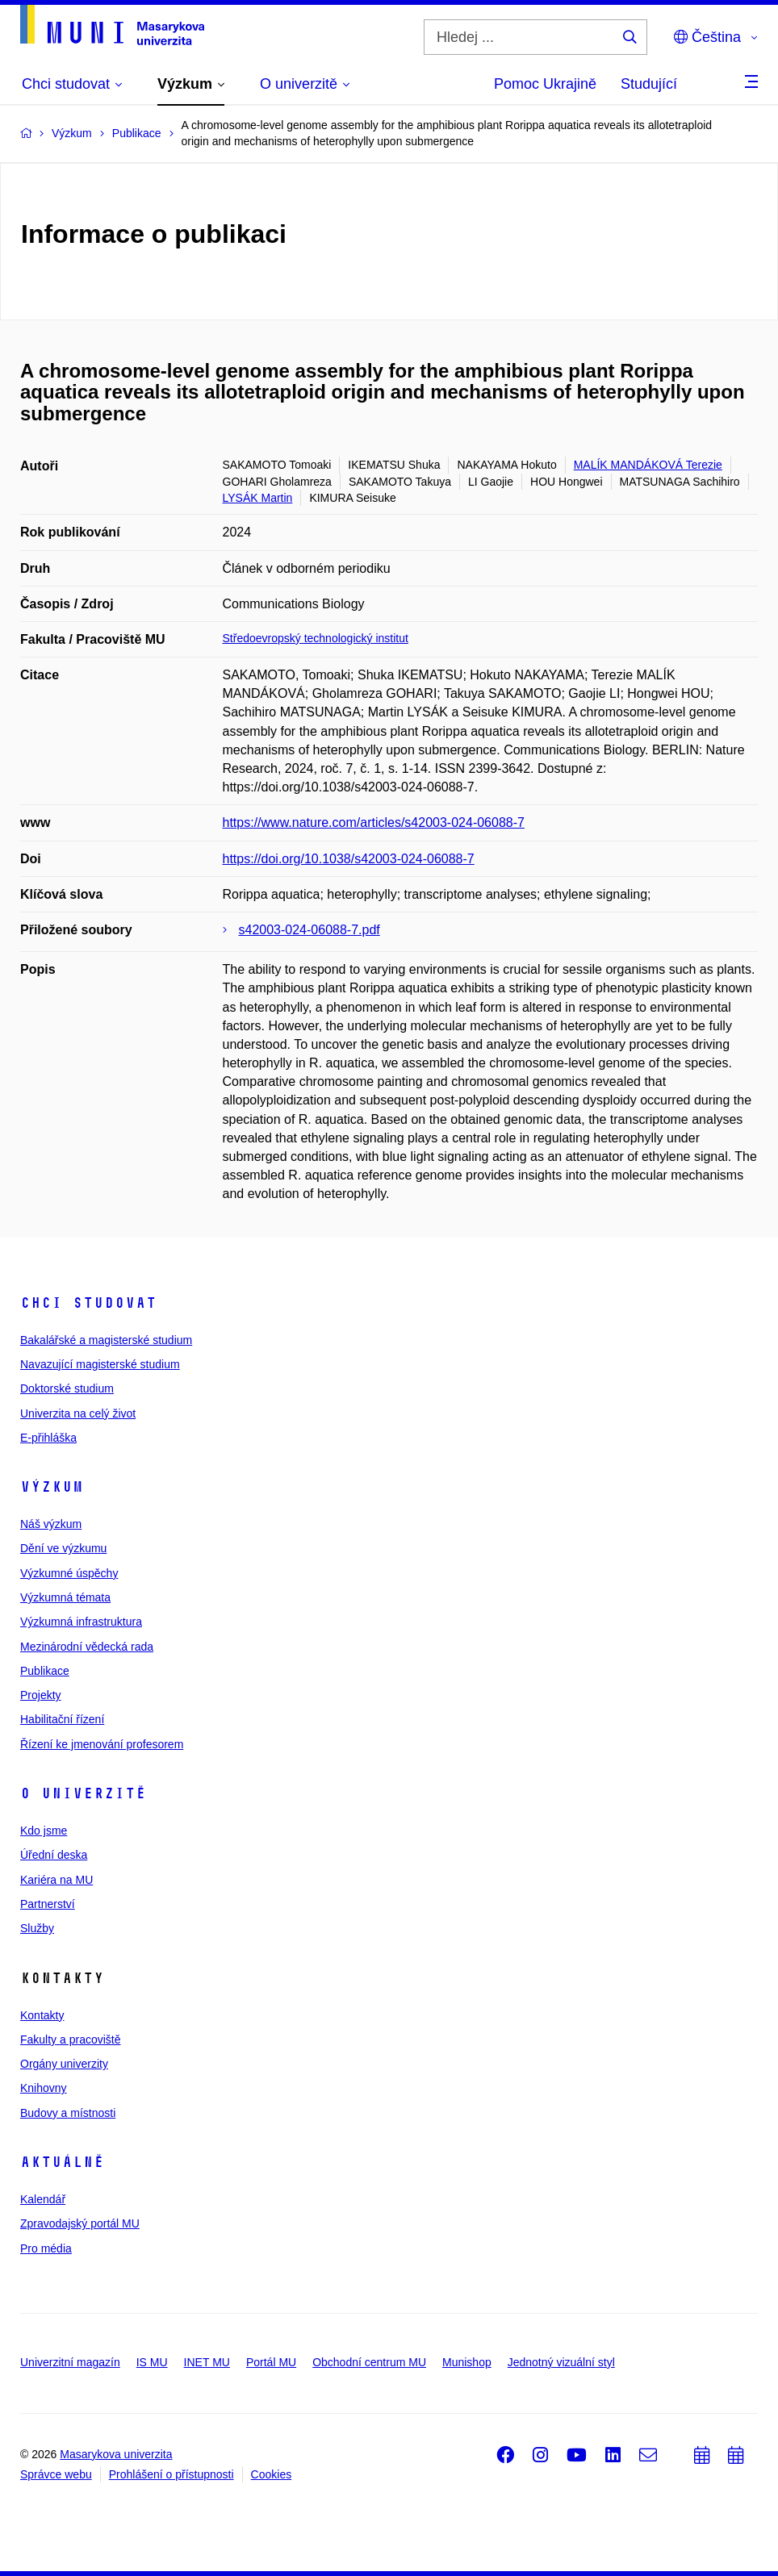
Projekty (40, 1695)
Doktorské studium (67, 1388)
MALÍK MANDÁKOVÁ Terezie (648, 464)
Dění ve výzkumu (63, 1548)
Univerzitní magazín (70, 2362)
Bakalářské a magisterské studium (106, 1340)
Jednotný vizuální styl (561, 2362)
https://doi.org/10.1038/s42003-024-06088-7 (349, 859)
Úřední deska (53, 1854)
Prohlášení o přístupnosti (171, 2474)
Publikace (44, 1670)
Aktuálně (62, 2162)
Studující (649, 84)
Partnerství (47, 1904)
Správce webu (56, 2474)
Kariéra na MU (56, 1879)
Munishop (466, 2362)
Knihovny (43, 2087)
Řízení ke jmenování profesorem (101, 1744)
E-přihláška (48, 1437)
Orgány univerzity (64, 2063)
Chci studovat (88, 1303)
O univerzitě (83, 1793)
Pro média (46, 2248)
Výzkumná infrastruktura (81, 1621)
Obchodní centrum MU (369, 2362)
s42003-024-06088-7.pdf (309, 930)
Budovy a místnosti (67, 2112)
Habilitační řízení (62, 1719)
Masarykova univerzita (116, 2454)
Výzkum (51, 1487)
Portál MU (271, 2362)
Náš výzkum (51, 1524)
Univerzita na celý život (78, 1413)
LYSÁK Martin (258, 497)
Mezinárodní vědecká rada (86, 1646)
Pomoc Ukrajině (545, 84)
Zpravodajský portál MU (80, 2223)
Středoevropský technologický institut (315, 638)
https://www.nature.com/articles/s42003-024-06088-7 (374, 822)
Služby (37, 1928)
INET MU (207, 2362)
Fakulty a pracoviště (70, 2039)
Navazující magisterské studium (100, 1364)
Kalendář (42, 2199)
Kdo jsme (43, 1830)
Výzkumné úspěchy (69, 1573)
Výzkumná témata (65, 1597)
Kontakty (42, 2015)
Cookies (271, 2474)
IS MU (152, 2362)
